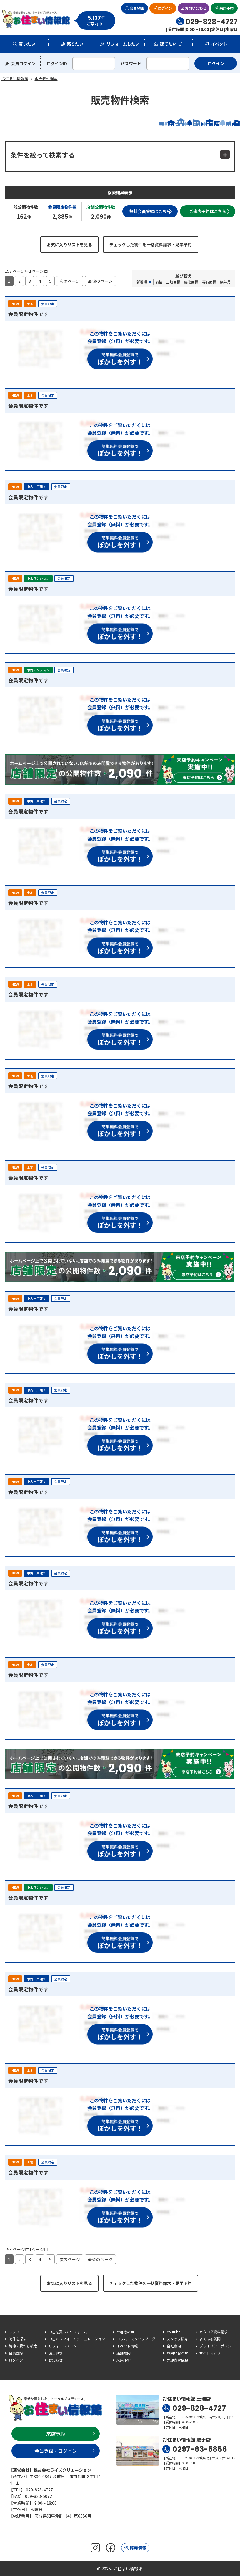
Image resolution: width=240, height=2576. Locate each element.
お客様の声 (125, 2331)
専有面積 (209, 281)
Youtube (173, 2331)
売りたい (75, 44)
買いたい (27, 44)
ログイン (165, 8)
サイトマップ (210, 2352)
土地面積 (173, 281)
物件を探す (17, 2338)
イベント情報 (127, 2345)
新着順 (141, 281)
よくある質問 (210, 2338)
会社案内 (174, 2345)
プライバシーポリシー (217, 2345)
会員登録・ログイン (55, 2450)
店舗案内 (123, 2352)
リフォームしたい (122, 44)
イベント (219, 44)
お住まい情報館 (36, 18)
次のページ (69, 281)
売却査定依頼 (177, 2359)
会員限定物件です (28, 314)
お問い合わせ (195, 8)
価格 (158, 281)
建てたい (168, 44)
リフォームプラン (62, 2345)
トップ (14, 2331)
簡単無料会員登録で (120, 358)
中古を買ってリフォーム (68, 2331)
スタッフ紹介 (177, 2338)
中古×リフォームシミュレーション (77, 2338)
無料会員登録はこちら (150, 211)
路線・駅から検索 (23, 2345)
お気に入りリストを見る (69, 244)
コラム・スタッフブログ (135, 2338)
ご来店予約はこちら (207, 211)
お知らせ (56, 2359)
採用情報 (138, 2548)
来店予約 (226, 8)
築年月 (225, 281)
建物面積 (191, 281)
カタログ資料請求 (213, 2331)
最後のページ (100, 281)
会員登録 (137, 8)
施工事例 (56, 2352)
